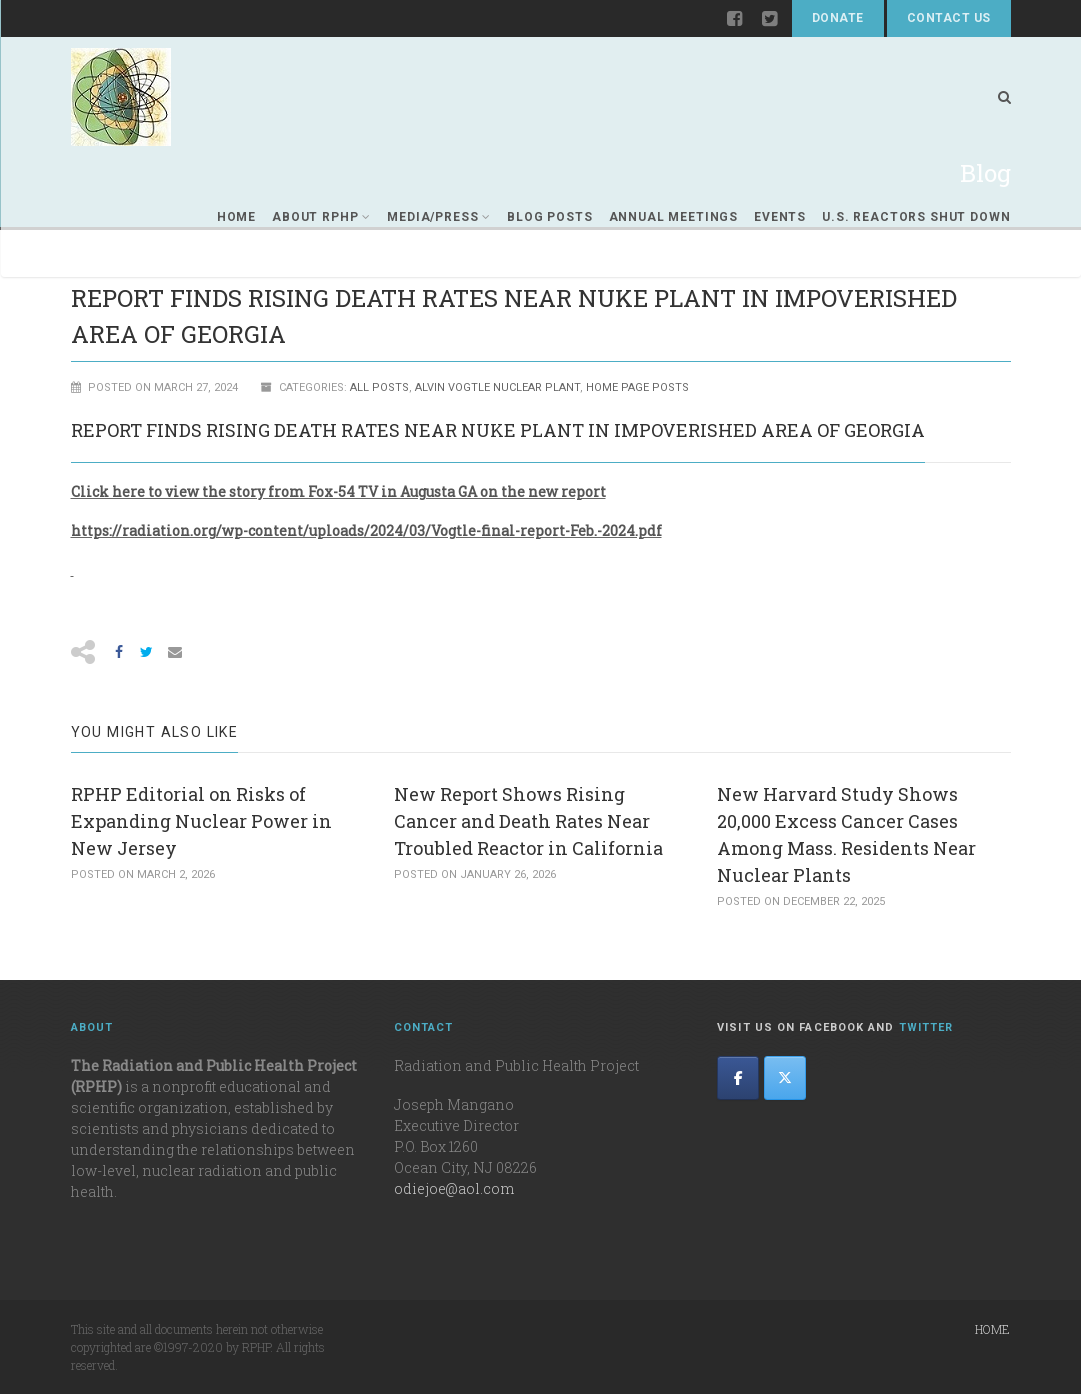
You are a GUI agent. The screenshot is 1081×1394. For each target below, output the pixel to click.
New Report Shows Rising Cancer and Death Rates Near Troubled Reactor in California (528, 821)
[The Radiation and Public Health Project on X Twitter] (785, 1078)
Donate (838, 18)
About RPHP (321, 217)
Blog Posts (549, 217)
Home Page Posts (637, 387)
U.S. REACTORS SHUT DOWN (916, 217)
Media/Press (439, 217)
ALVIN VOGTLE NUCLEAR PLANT (497, 387)
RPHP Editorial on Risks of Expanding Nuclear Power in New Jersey (201, 821)
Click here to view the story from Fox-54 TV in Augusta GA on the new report (338, 491)
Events (780, 217)
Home (236, 217)
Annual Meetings (674, 217)
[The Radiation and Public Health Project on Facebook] (738, 1078)
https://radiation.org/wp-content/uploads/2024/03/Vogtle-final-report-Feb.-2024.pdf (366, 530)
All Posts (379, 387)
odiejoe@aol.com (454, 1188)
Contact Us (949, 18)
